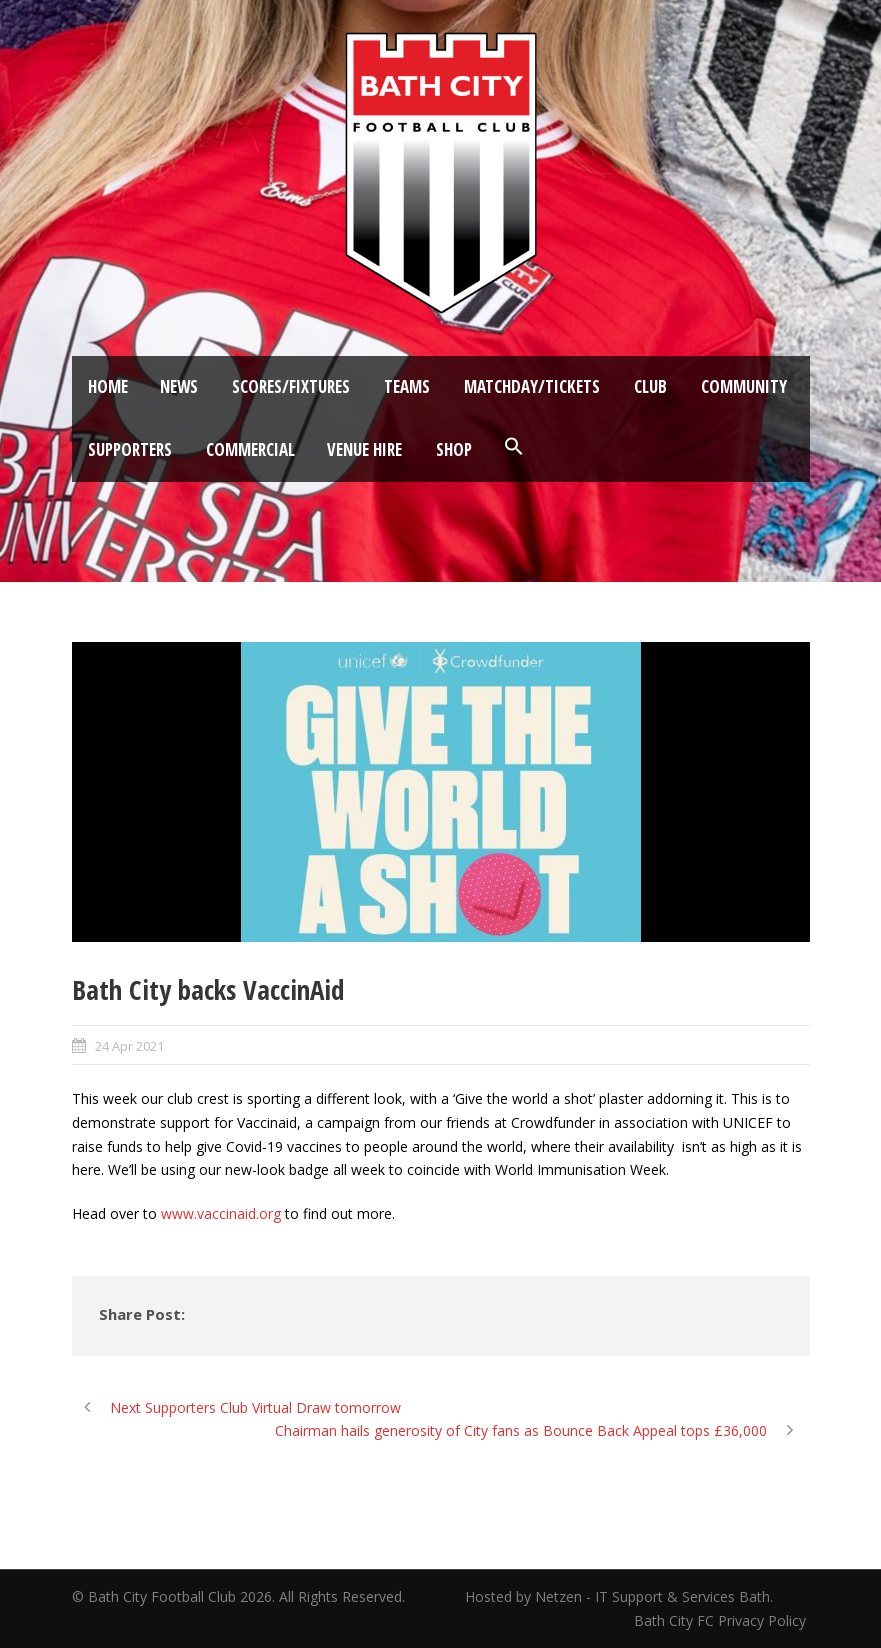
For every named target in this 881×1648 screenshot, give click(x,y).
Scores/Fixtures (291, 386)
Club (650, 386)
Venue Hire (364, 449)
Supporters (130, 449)
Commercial (250, 449)
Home (108, 386)
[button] (514, 447)
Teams (407, 386)
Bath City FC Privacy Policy (722, 1620)
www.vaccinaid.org (221, 1213)
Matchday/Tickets (532, 386)
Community (744, 386)
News (179, 386)
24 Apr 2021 (129, 1046)
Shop (454, 449)
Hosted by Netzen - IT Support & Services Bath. (619, 1596)
